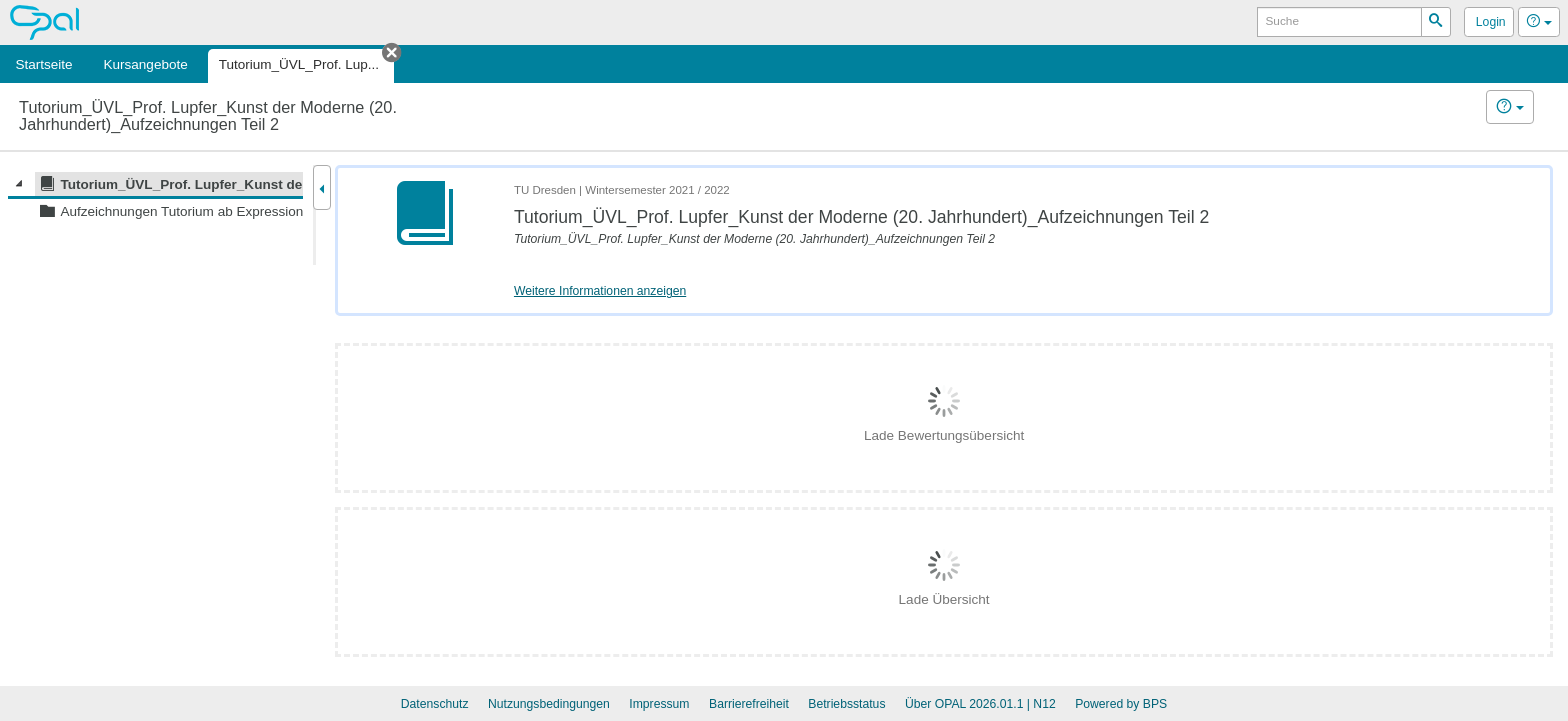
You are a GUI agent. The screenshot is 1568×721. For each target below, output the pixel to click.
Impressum (659, 704)
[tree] (155, 198)
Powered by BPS (1121, 704)
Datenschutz (435, 704)
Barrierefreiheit (749, 704)
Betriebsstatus (846, 704)
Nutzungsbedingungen (549, 704)
